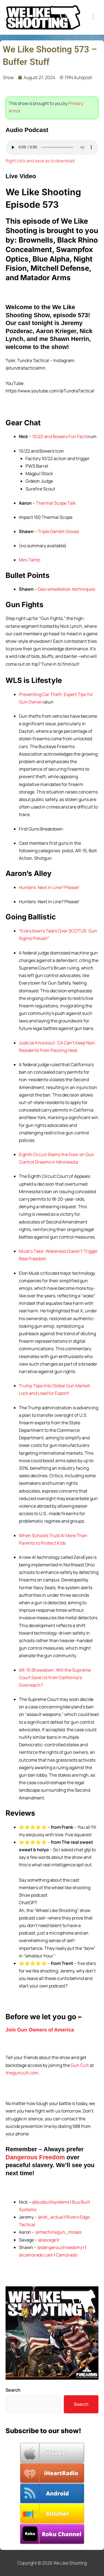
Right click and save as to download (40, 161)
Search (13, 2390)
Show (8, 77)
